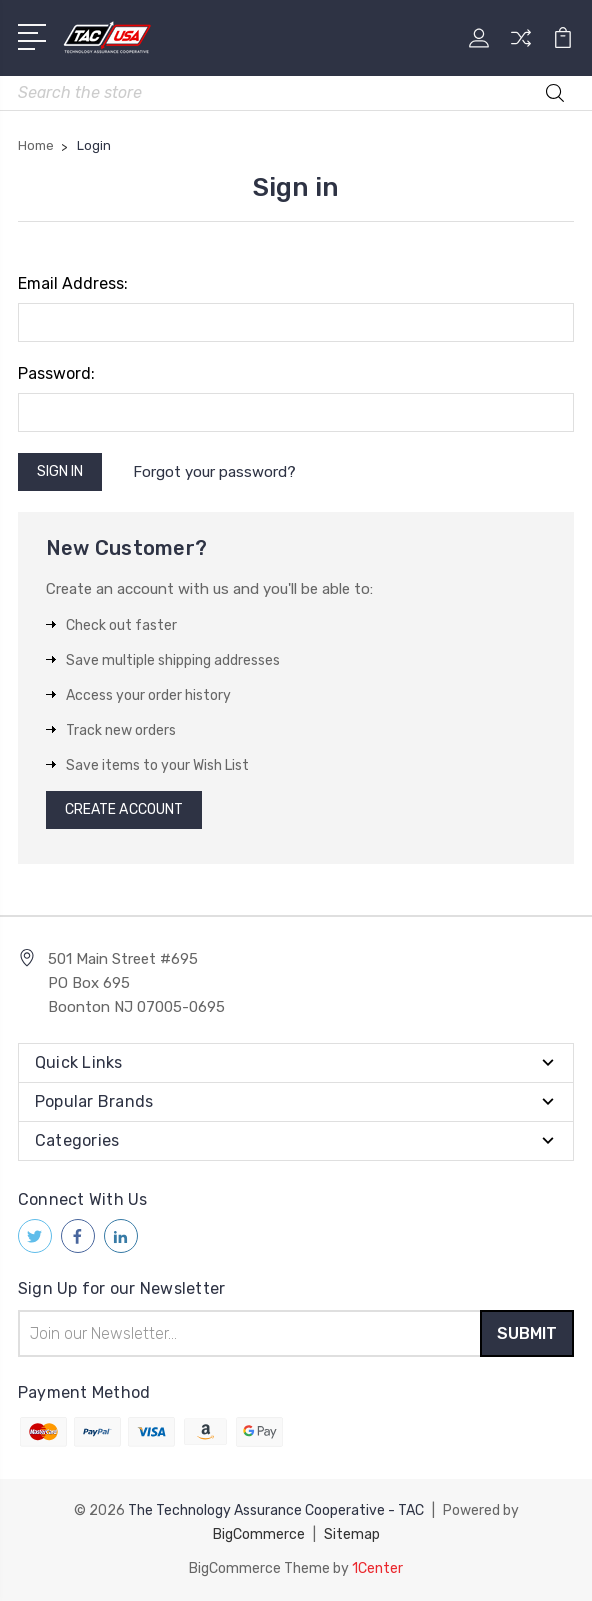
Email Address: (73, 283)
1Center (377, 1568)
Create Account (124, 809)
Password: (56, 373)
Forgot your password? (214, 472)
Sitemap (352, 1534)
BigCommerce (259, 1534)
